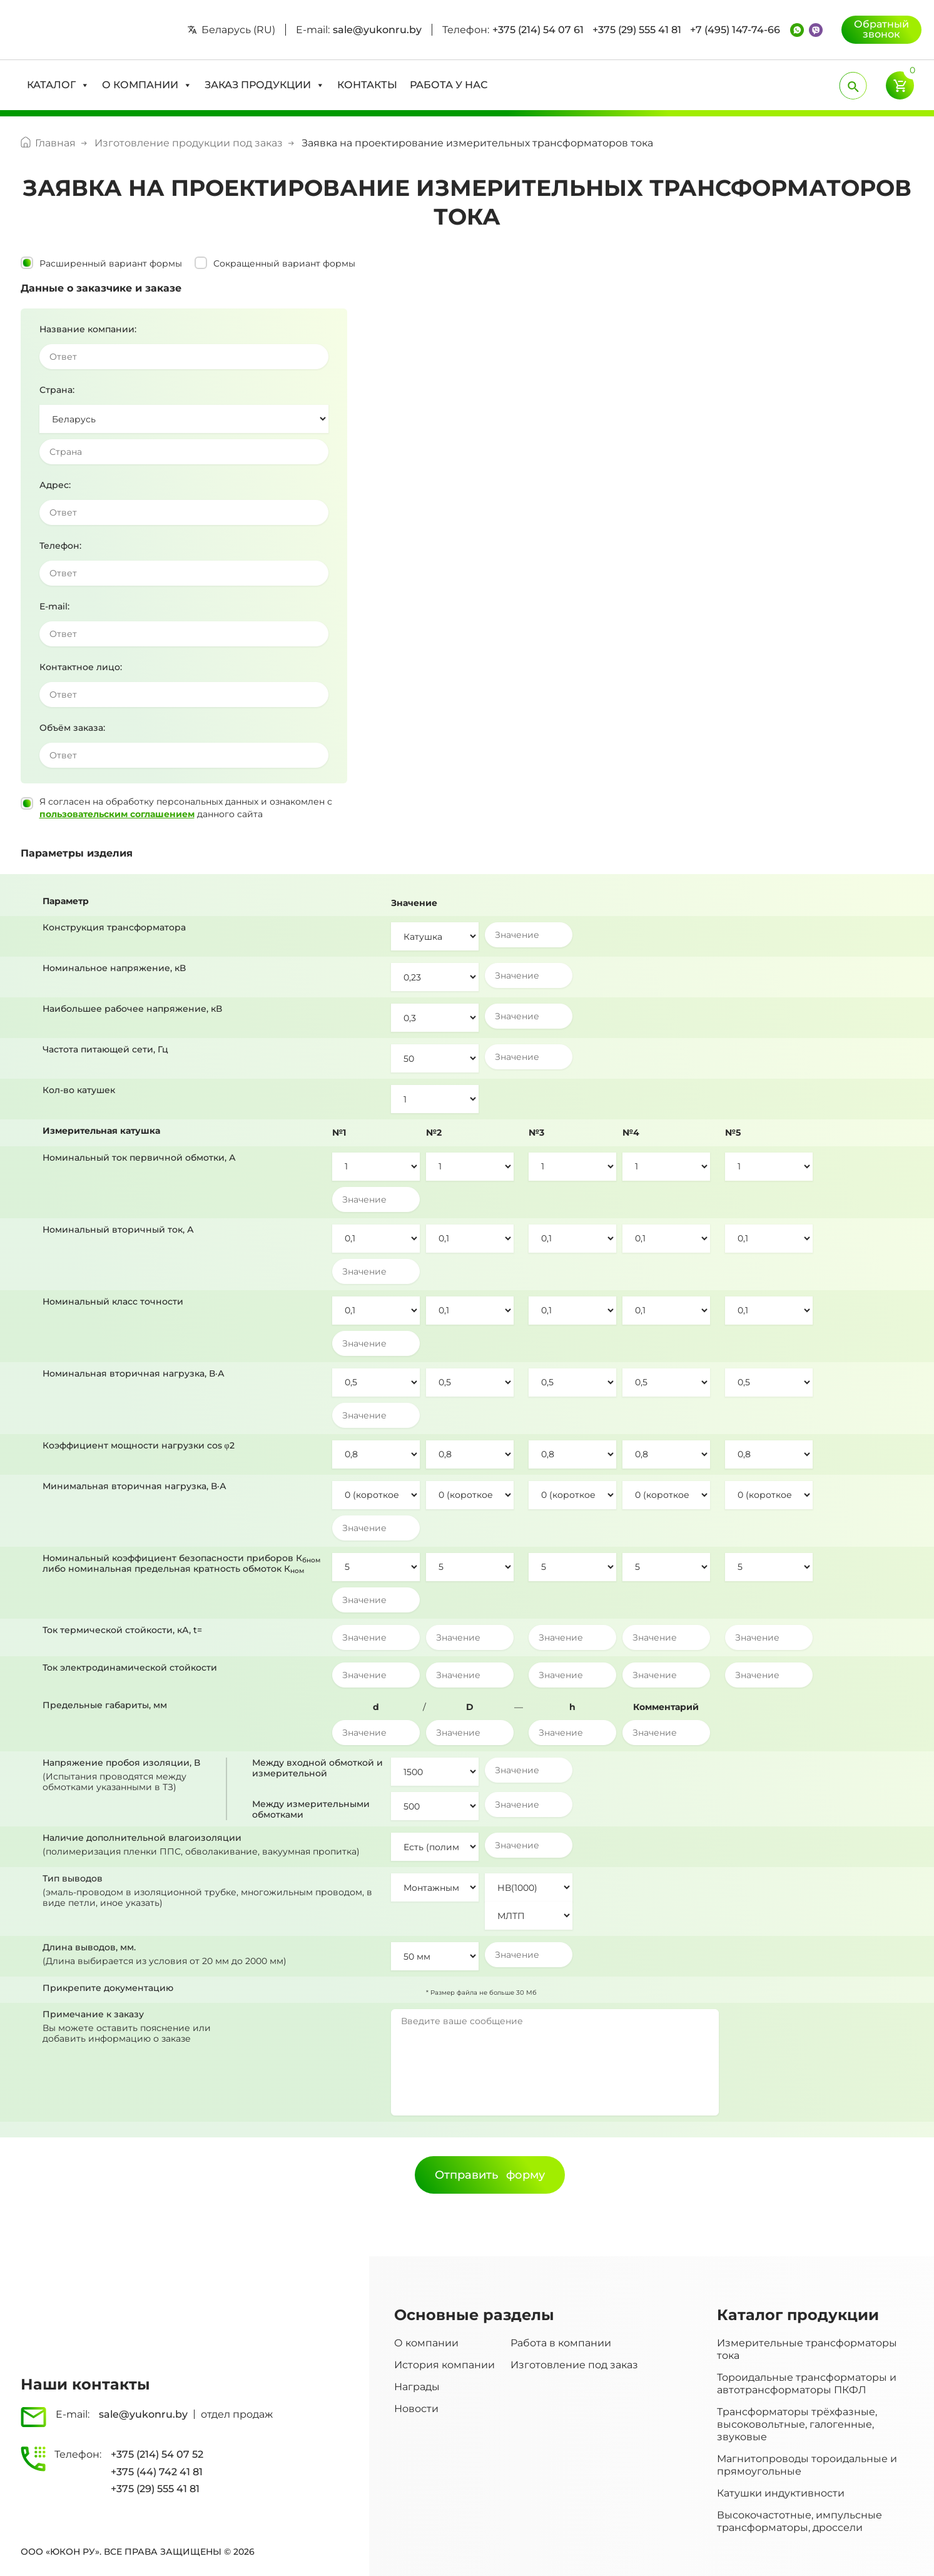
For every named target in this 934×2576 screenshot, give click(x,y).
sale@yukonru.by (377, 30)
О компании (426, 2343)
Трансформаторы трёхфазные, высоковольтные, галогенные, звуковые (797, 2424)
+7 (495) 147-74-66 (735, 30)
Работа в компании (560, 2343)
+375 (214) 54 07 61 (538, 30)
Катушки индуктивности (781, 2493)
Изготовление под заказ (574, 2365)
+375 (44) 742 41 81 (157, 2472)
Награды (417, 2387)
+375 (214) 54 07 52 (157, 2454)
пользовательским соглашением (117, 814)
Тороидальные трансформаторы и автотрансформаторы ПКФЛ (806, 2383)
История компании (444, 2365)
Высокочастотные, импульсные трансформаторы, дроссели (799, 2521)
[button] (58, 85)
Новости (416, 2409)
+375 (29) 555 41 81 (636, 30)
